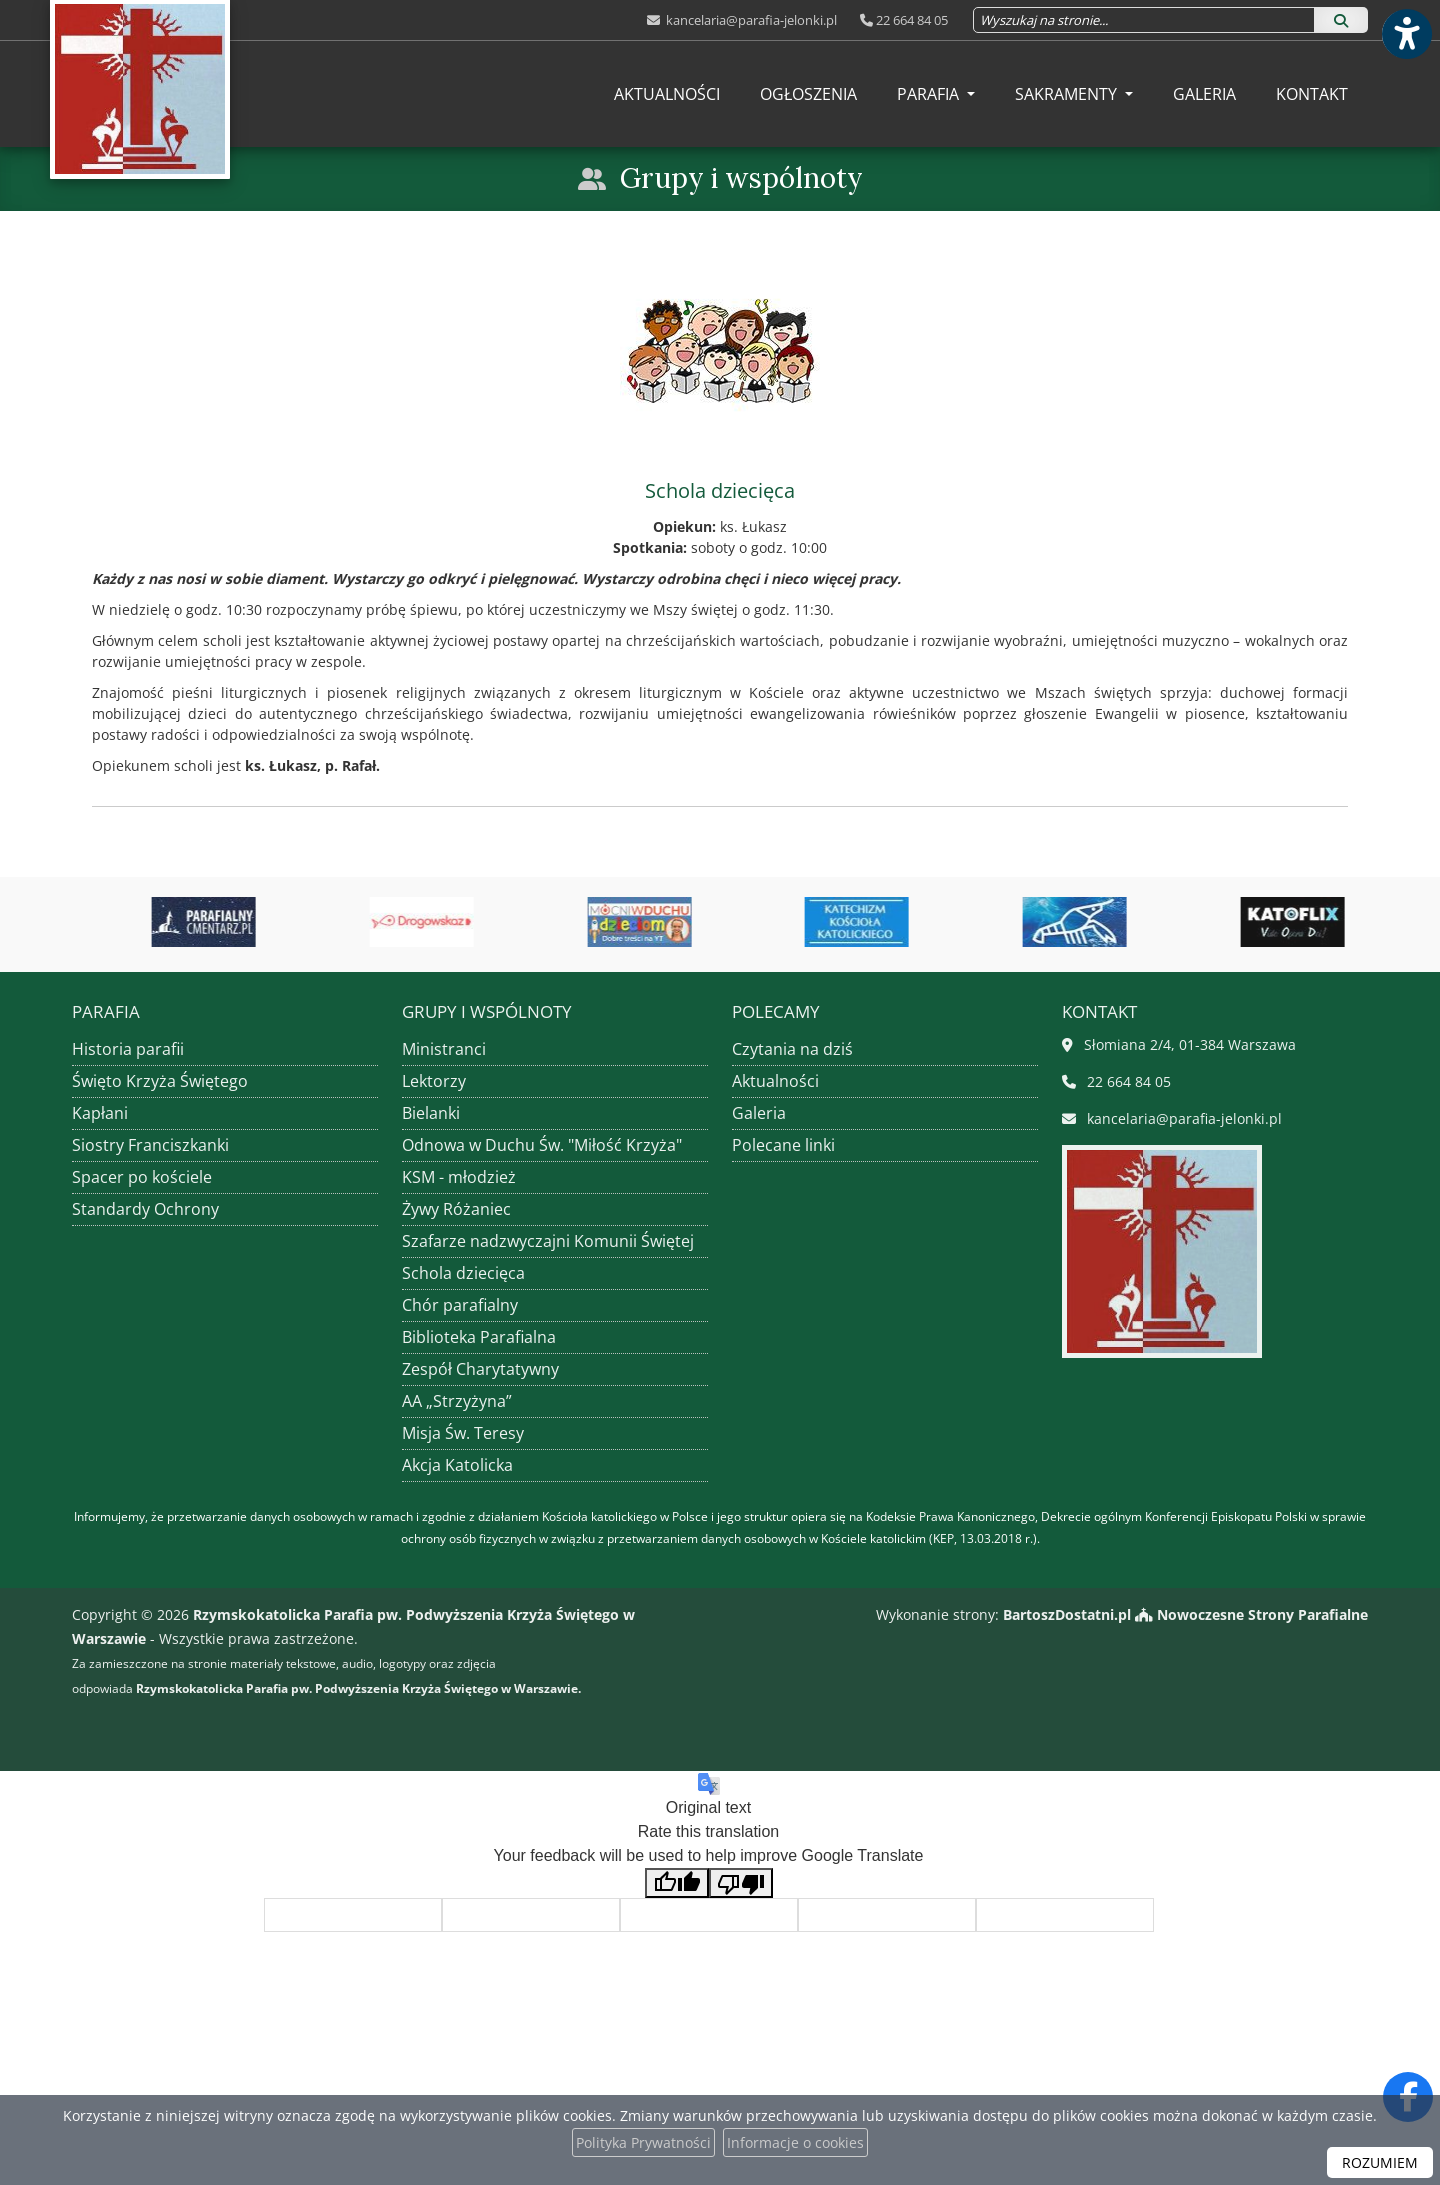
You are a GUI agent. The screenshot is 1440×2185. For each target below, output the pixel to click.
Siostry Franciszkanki (150, 1145)
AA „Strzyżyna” (457, 1401)
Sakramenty (1068, 94)
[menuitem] (667, 94)
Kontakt (1312, 94)
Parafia (930, 94)
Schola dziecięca (463, 1273)
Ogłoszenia (808, 94)
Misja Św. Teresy (463, 1433)
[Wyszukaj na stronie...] (1144, 20)
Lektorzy (434, 1081)
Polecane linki (783, 1145)
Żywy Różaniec (456, 1209)
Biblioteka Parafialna (479, 1337)
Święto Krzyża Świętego (160, 1081)
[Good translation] (677, 1883)
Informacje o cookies (795, 2142)
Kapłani (100, 1113)
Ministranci (444, 1049)
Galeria (1204, 94)
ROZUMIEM (1380, 2162)
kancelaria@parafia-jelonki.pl (750, 20)
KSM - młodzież (459, 1177)
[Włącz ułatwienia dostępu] (1406, 34)
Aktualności (667, 94)
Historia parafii (128, 1049)
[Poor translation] (741, 1883)
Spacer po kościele (142, 1177)
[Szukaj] (1341, 20)
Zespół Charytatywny (480, 1369)
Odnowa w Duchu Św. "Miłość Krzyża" (542, 1145)
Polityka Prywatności (643, 2142)
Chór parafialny (460, 1305)
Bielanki (431, 1113)
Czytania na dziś (792, 1049)
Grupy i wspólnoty (741, 178)
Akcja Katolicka (457, 1465)
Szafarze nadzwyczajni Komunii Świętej (548, 1241)
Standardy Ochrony (145, 1209)
